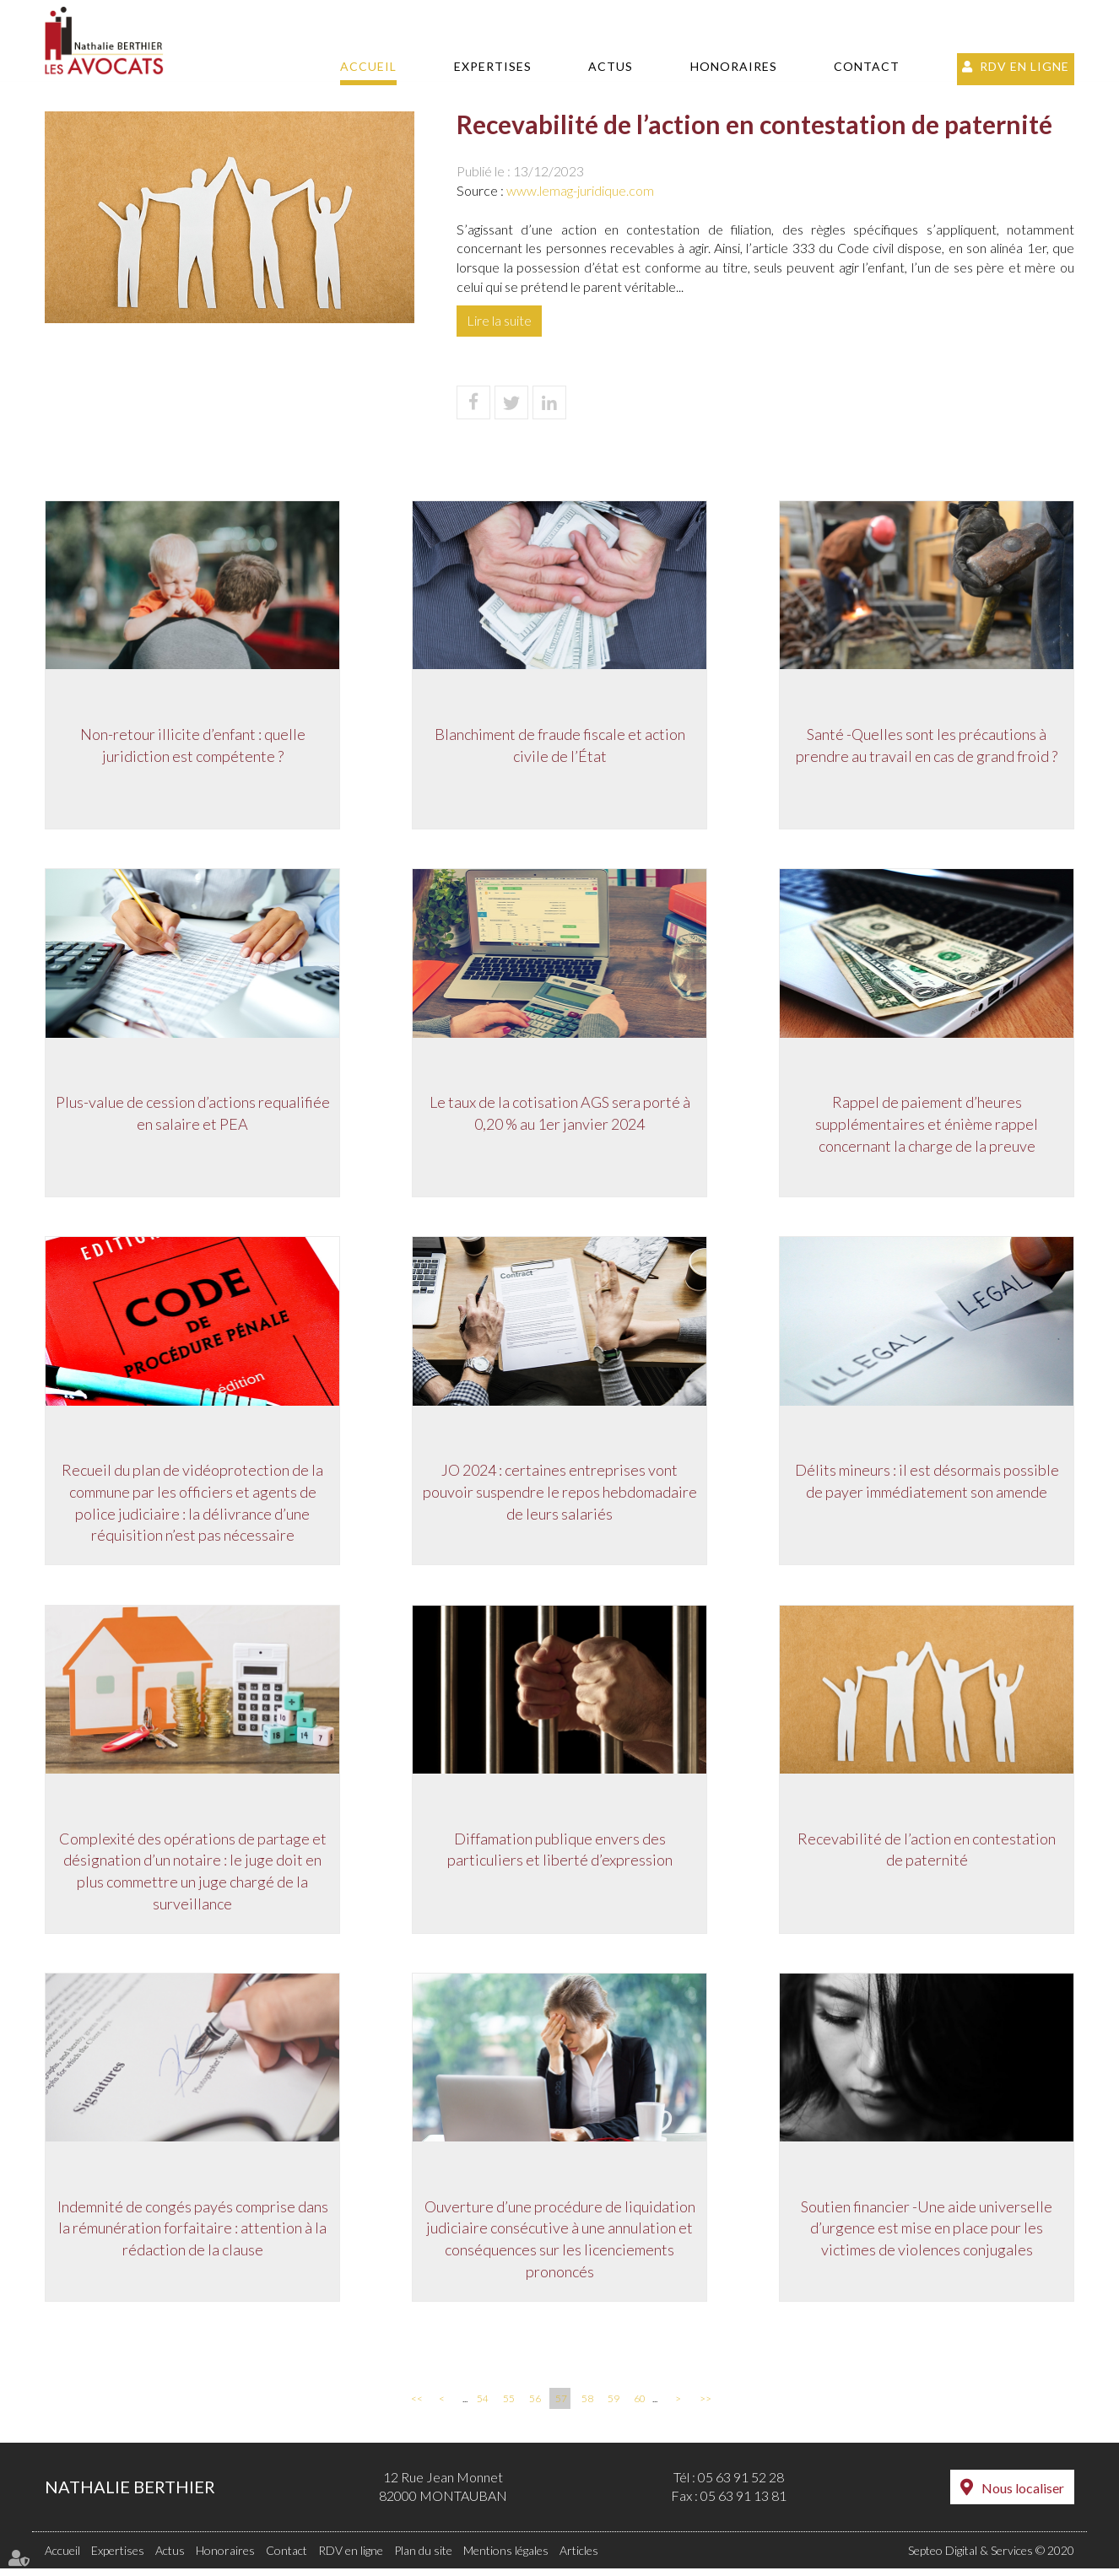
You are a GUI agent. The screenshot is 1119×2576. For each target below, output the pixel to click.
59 (613, 2406)
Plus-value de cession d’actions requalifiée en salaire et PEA (193, 1116)
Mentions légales (506, 2558)
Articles (579, 2558)
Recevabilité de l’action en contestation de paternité (926, 1855)
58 (587, 2406)
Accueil (368, 66)
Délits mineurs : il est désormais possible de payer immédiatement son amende (927, 1486)
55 (509, 2406)
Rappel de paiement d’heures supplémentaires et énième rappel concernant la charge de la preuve (926, 1127)
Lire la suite (499, 320)
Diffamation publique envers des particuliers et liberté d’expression (560, 1855)
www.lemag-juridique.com (580, 190)
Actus (610, 66)
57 (561, 2406)
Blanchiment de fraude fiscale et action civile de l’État (560, 746)
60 (640, 2406)
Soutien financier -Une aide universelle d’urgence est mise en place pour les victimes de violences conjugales (926, 2235)
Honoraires (733, 66)
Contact (867, 66)
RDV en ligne (1024, 66)
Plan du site (423, 2558)
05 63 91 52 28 (741, 2484)
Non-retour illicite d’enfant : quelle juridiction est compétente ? (192, 746)
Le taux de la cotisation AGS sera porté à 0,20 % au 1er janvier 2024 (560, 1116)
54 (483, 2406)
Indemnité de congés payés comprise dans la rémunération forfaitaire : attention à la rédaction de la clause (192, 2235)
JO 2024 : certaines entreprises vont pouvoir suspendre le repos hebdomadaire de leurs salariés (560, 1496)
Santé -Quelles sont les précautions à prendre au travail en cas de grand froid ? (926, 746)
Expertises (493, 66)
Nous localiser (1022, 2495)
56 (535, 2406)
